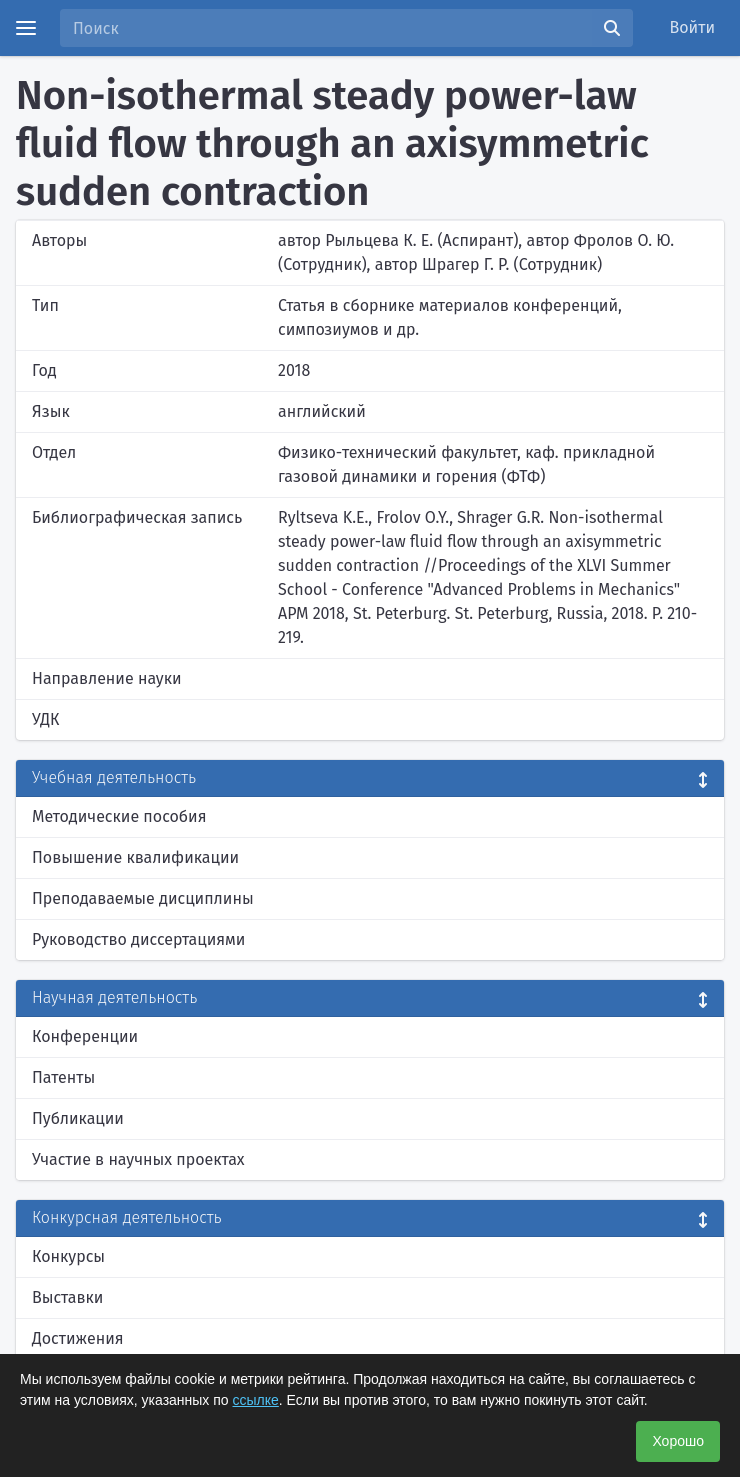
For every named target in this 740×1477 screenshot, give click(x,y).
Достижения (78, 1338)
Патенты (63, 1077)
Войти (693, 27)
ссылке (256, 1400)
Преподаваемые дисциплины (143, 898)
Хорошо (678, 1441)
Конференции (85, 1036)
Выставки (67, 1297)
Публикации (78, 1118)
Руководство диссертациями (138, 939)
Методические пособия (119, 816)
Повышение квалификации (135, 857)
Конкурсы (68, 1256)
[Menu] (26, 28)
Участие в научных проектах (138, 1159)
